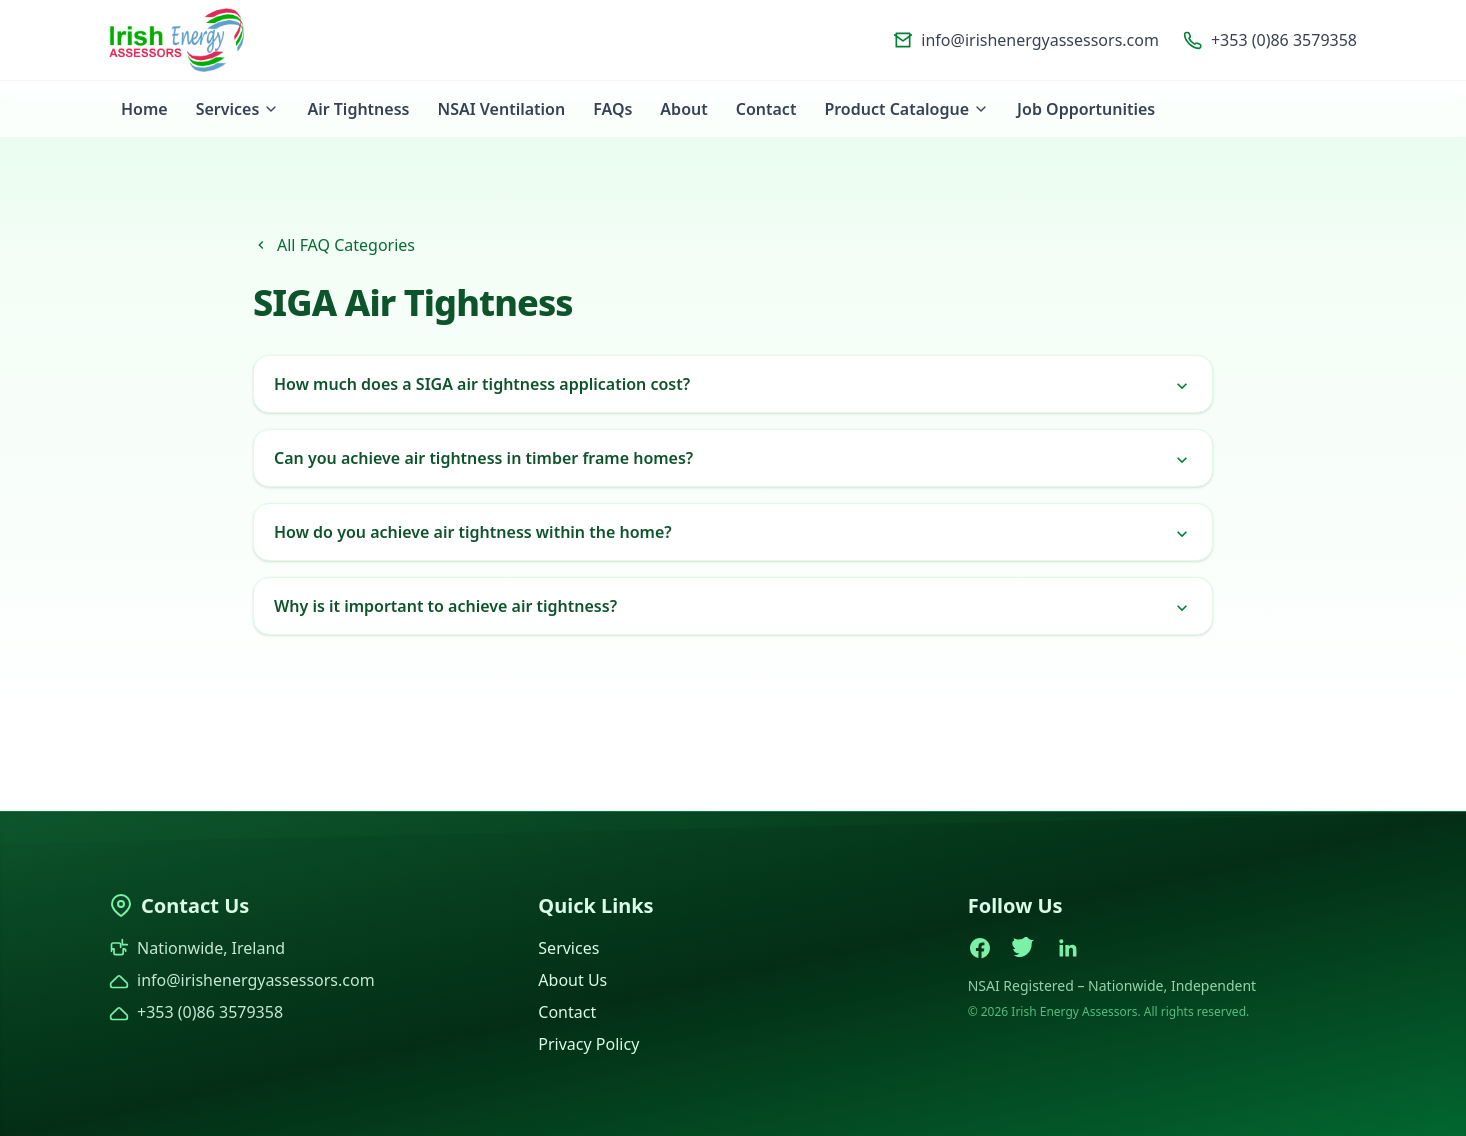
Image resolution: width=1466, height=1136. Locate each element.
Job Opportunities (1086, 109)
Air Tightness (358, 109)
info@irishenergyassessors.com (1026, 40)
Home (144, 109)
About (683, 109)
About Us (572, 980)
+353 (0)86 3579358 (1270, 40)
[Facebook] (980, 948)
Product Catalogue (906, 109)
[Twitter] (1024, 948)
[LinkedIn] (1068, 948)
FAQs (612, 109)
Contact (766, 109)
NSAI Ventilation (501, 109)
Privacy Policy (588, 1044)
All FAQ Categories (334, 245)
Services (238, 109)
